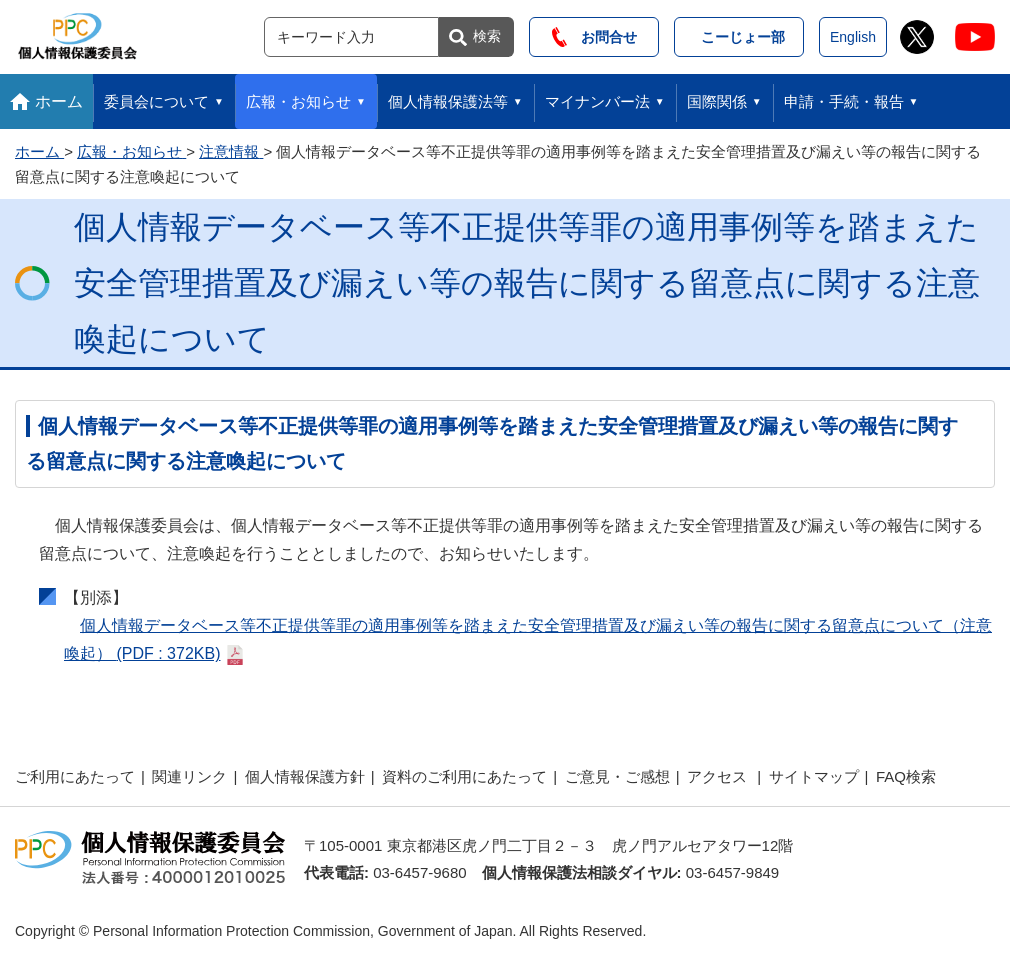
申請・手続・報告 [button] (844, 101)
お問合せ (594, 37)
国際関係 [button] (717, 101)
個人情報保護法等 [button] (448, 101)
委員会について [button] (156, 101)
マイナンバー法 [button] (597, 101)
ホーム (59, 101)
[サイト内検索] (351, 37)
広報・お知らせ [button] (298, 101)
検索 (487, 36)
